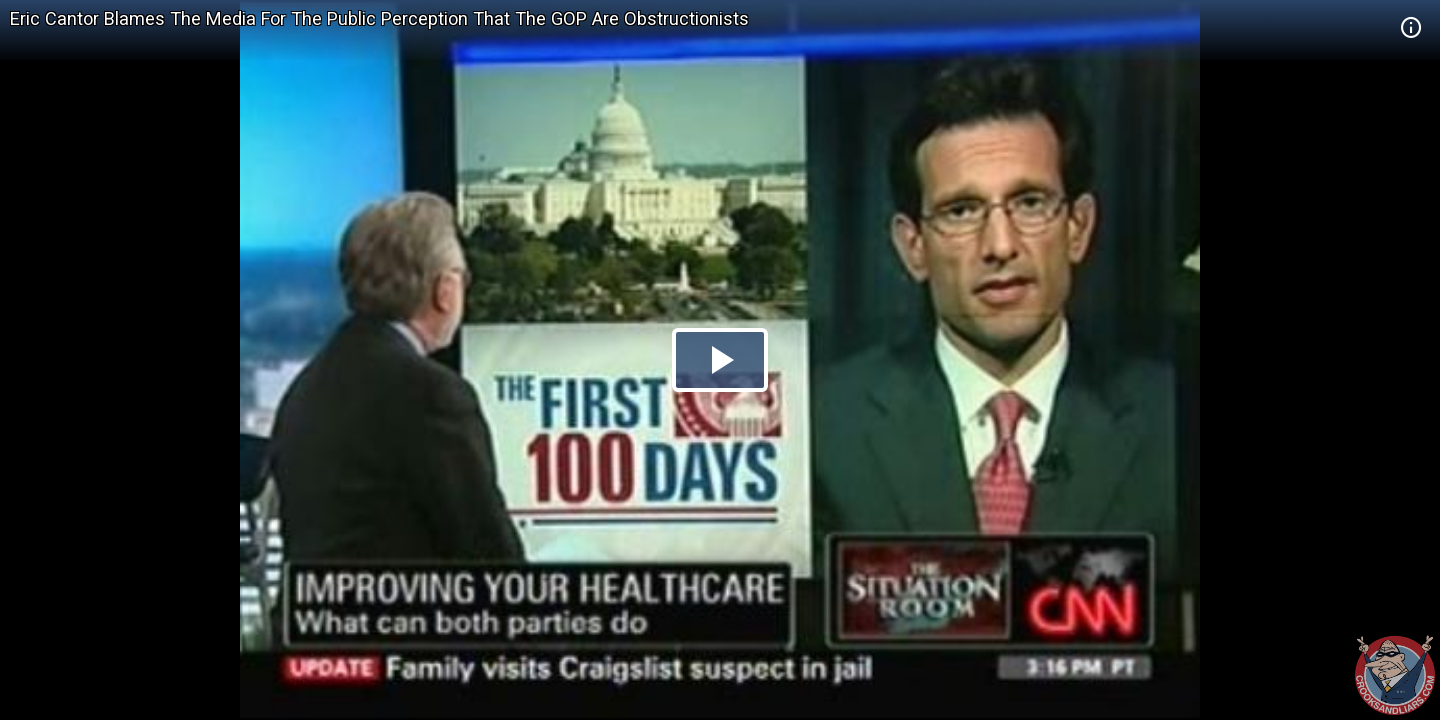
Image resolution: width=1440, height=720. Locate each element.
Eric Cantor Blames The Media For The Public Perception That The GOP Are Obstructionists (379, 18)
